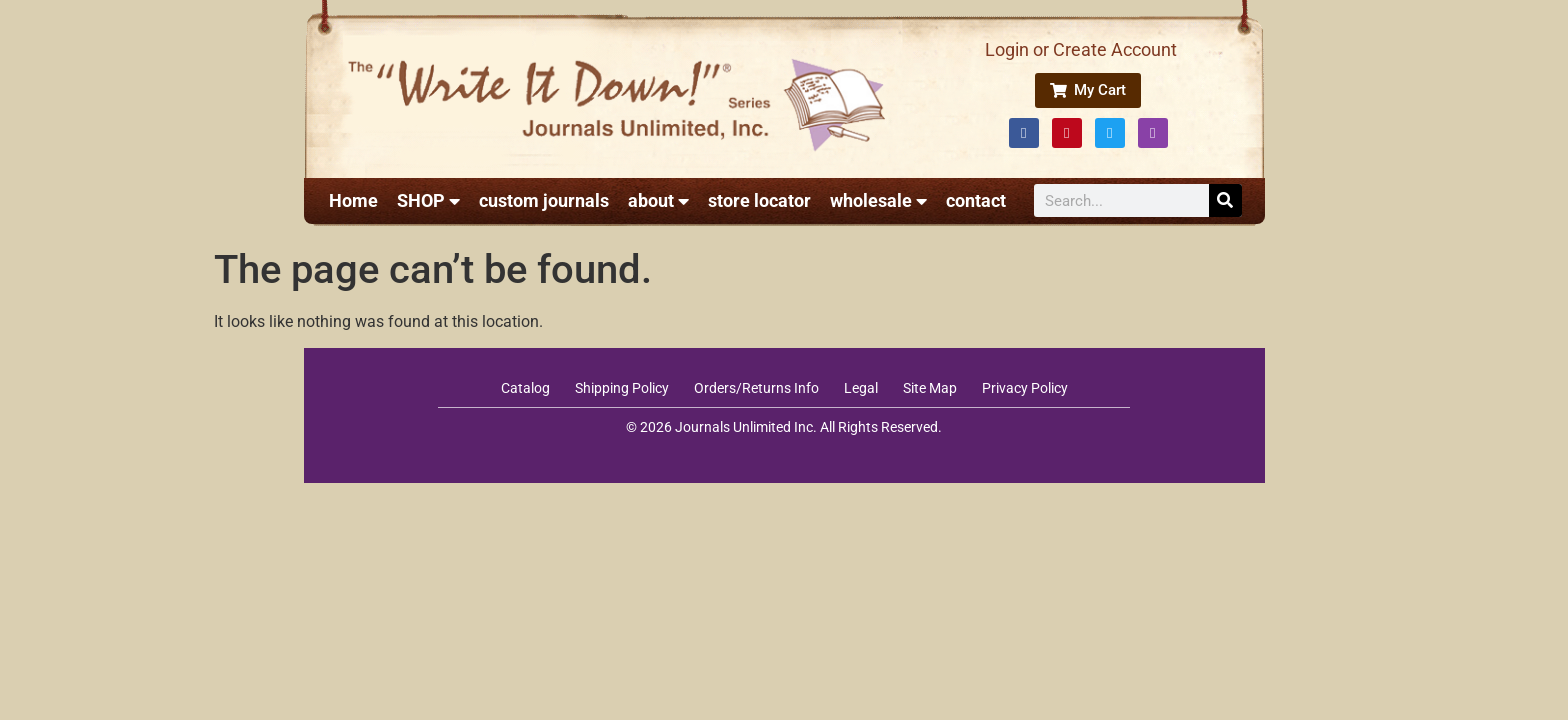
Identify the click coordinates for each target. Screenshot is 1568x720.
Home (353, 200)
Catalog (525, 388)
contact (976, 200)
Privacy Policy (1025, 388)
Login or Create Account (1081, 49)
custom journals (544, 200)
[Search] (1225, 200)
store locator (759, 200)
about (658, 201)
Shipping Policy (622, 388)
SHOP (428, 201)
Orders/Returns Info (756, 388)
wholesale (878, 201)
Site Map (930, 388)
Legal (861, 388)
